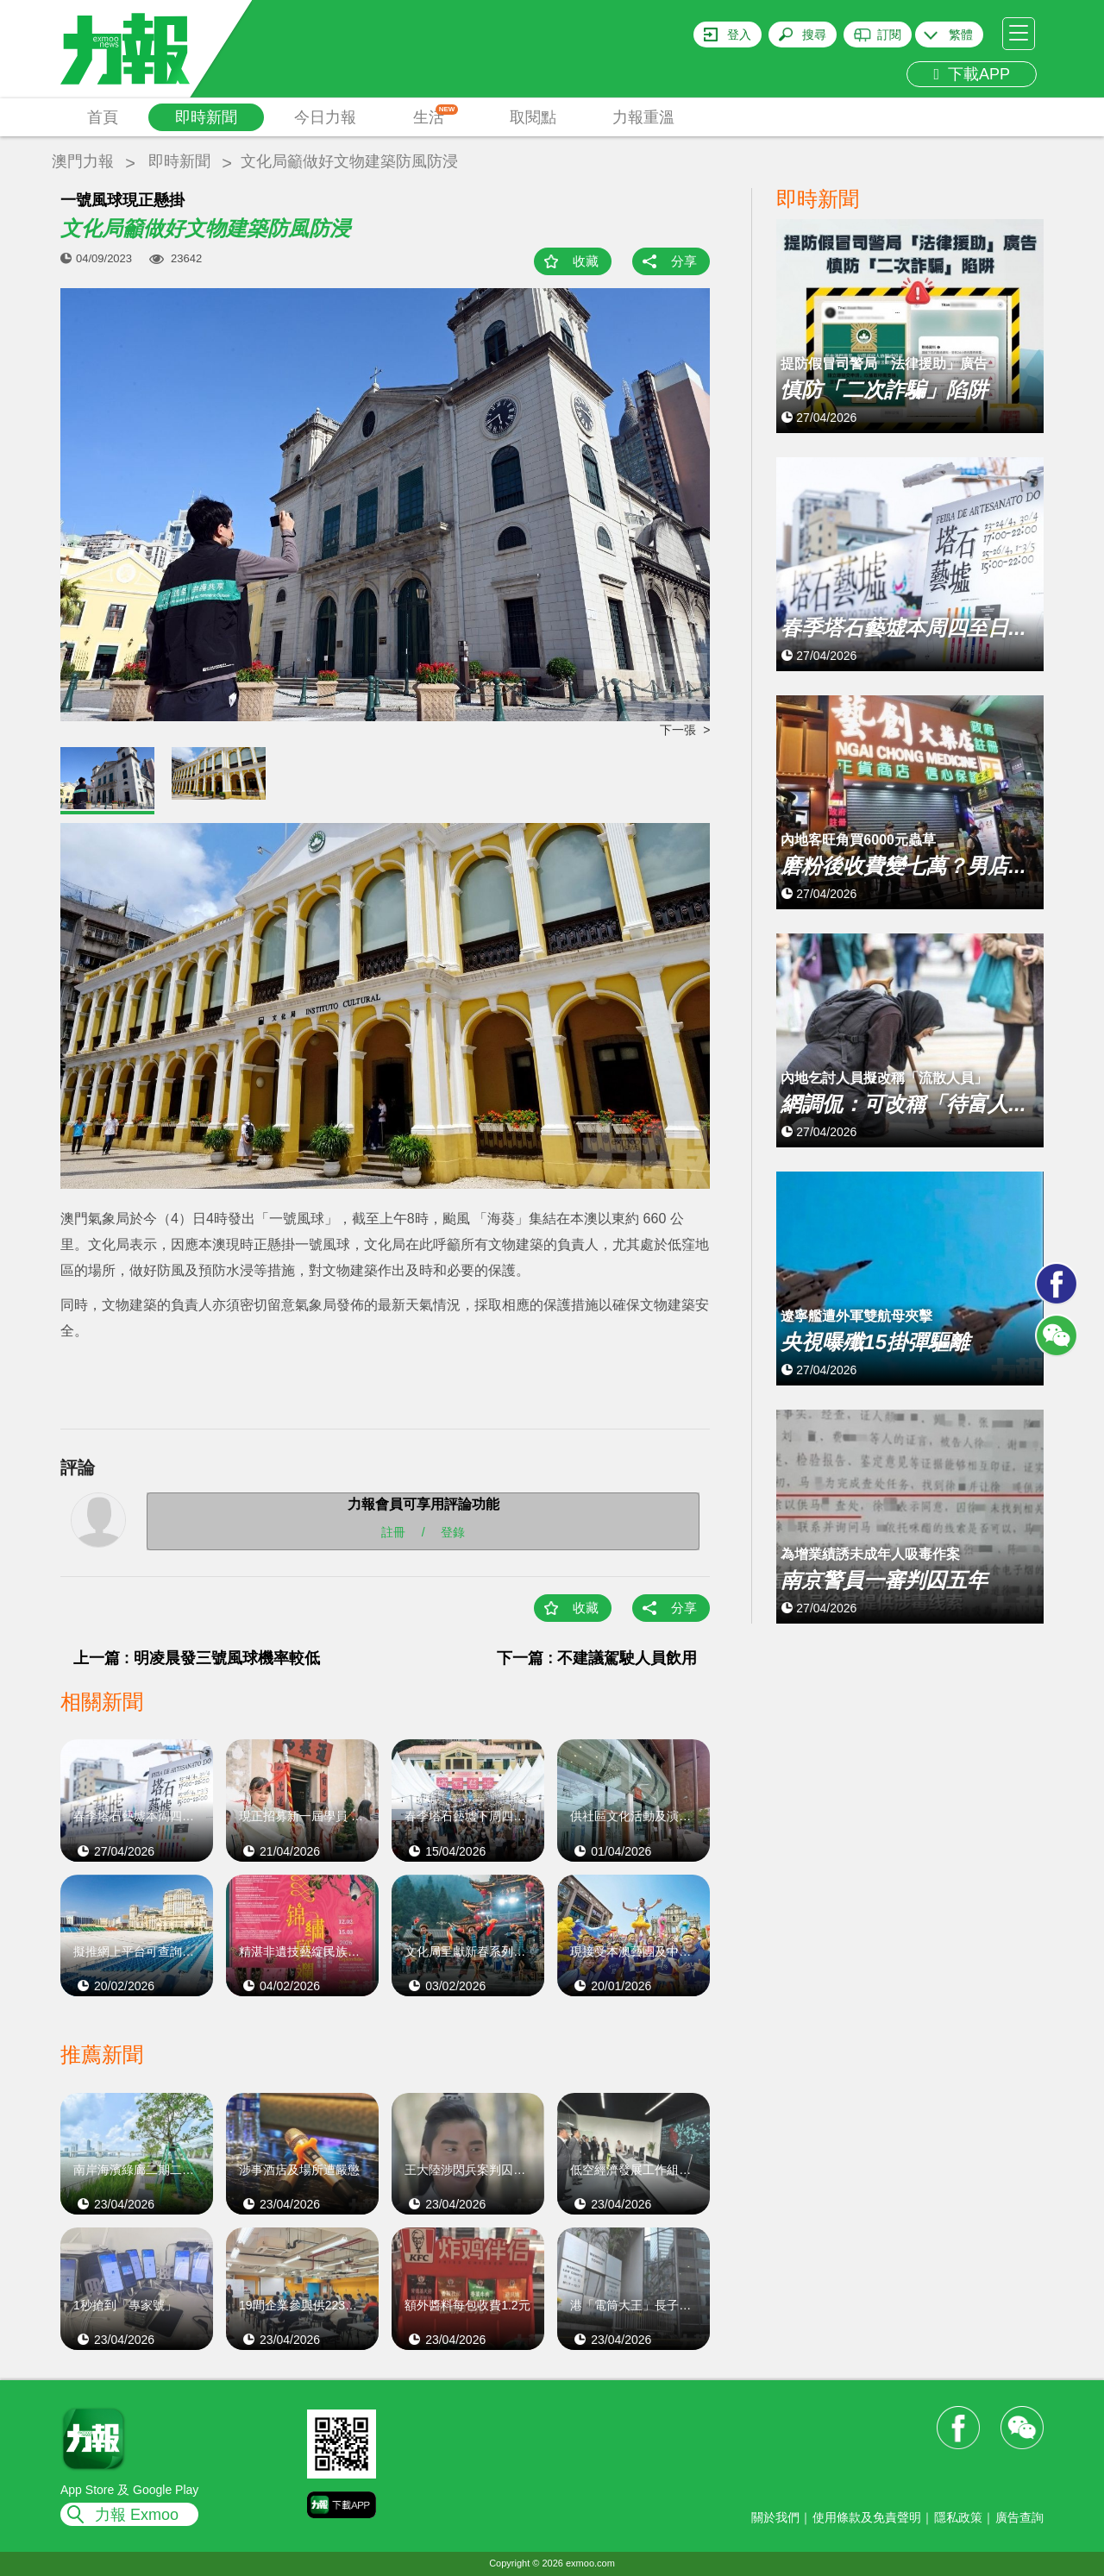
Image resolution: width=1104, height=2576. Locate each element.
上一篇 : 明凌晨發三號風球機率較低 (196, 1658)
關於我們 (775, 2517)
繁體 (961, 34)
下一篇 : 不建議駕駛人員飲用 (597, 1658)
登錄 (453, 1531)
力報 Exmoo (137, 2514)
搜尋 (814, 34)
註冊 (393, 1531)
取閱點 (533, 117)
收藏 (586, 261)
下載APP (971, 74)
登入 (739, 34)
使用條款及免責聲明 (866, 2517)
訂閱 (889, 34)
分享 (684, 261)
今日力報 (325, 117)
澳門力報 (83, 161)
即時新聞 (206, 117)
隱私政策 (958, 2517)
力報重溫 (643, 117)
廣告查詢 (1019, 2517)
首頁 (102, 117)
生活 (436, 115)
